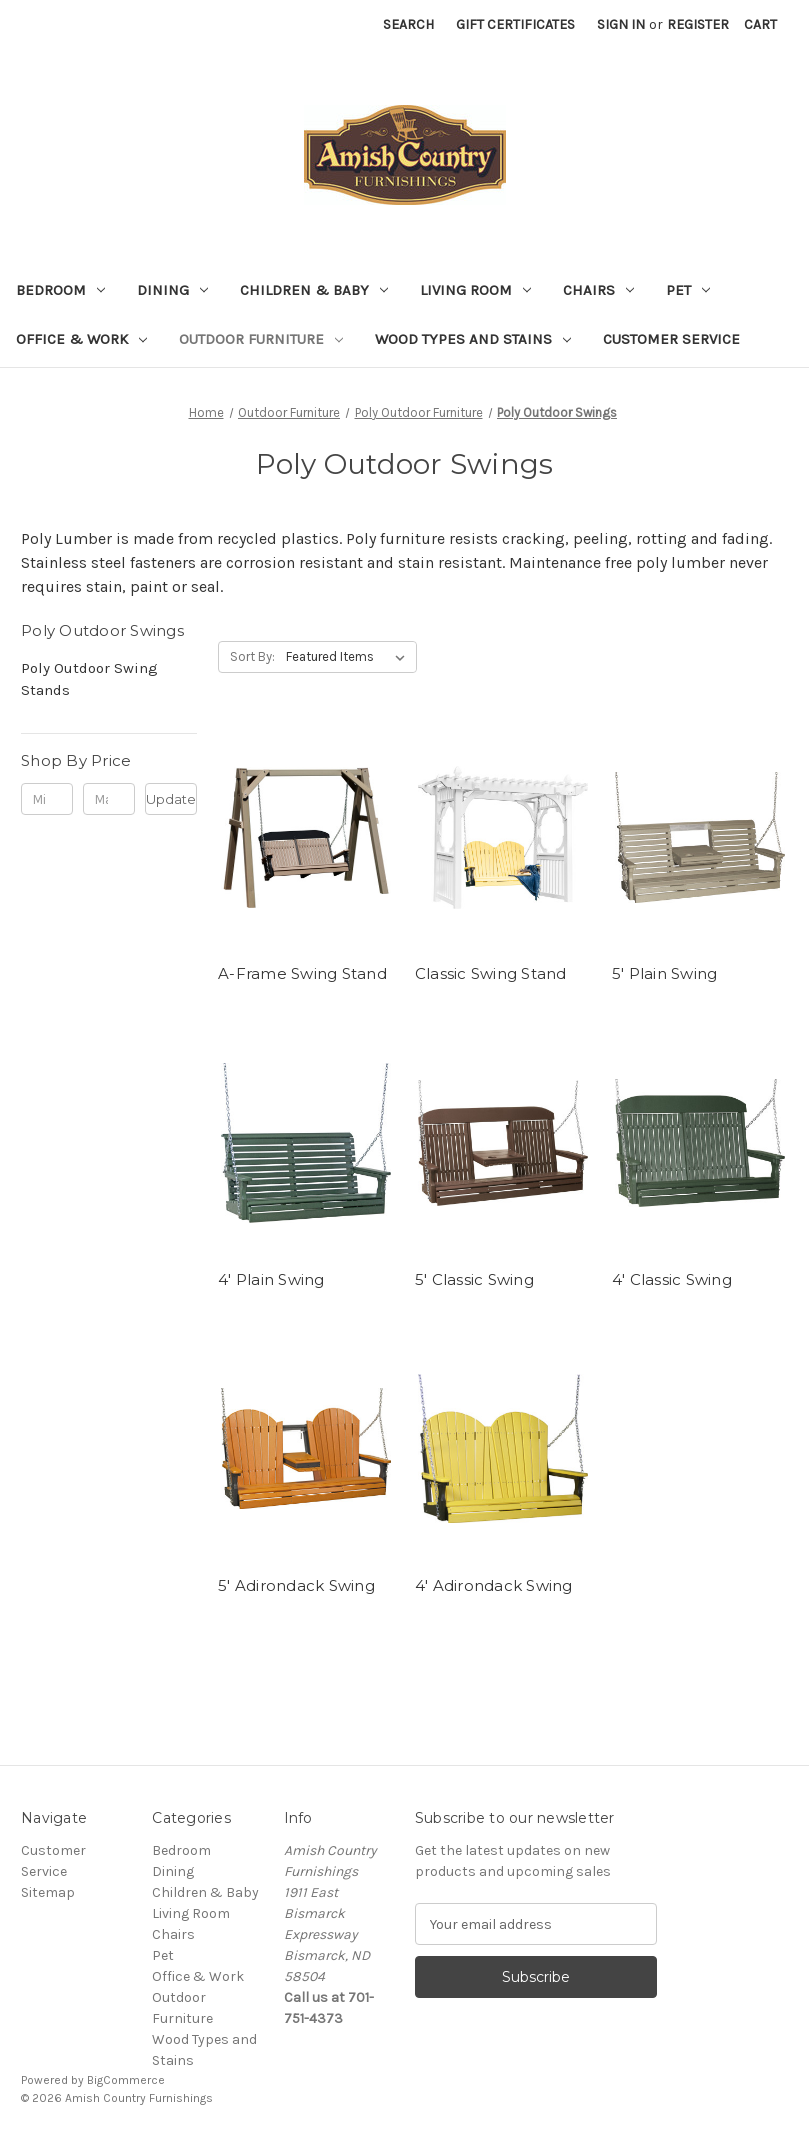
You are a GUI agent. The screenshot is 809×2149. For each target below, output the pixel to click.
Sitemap (48, 1892)
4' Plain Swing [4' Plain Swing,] (271, 1279)
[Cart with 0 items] (760, 24)
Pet (688, 290)
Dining (172, 290)
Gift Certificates (515, 24)
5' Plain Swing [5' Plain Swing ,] (665, 973)
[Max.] (109, 799)
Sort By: (252, 656)
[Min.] (47, 799)
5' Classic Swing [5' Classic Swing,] (474, 1279)
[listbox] (349, 657)
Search (408, 24)
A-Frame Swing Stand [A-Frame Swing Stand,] (302, 973)
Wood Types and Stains (473, 339)
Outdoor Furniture (261, 339)
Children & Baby (314, 290)
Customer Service (671, 339)
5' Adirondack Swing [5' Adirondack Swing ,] (296, 1585)
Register (698, 24)
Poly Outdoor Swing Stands (89, 679)
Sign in (621, 24)
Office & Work (81, 339)
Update (171, 799)
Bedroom (60, 290)
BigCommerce (126, 2080)
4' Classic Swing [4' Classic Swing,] (672, 1279)
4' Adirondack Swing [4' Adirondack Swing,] (494, 1585)
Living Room (475, 290)
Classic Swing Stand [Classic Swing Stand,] (491, 973)
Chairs (598, 290)
